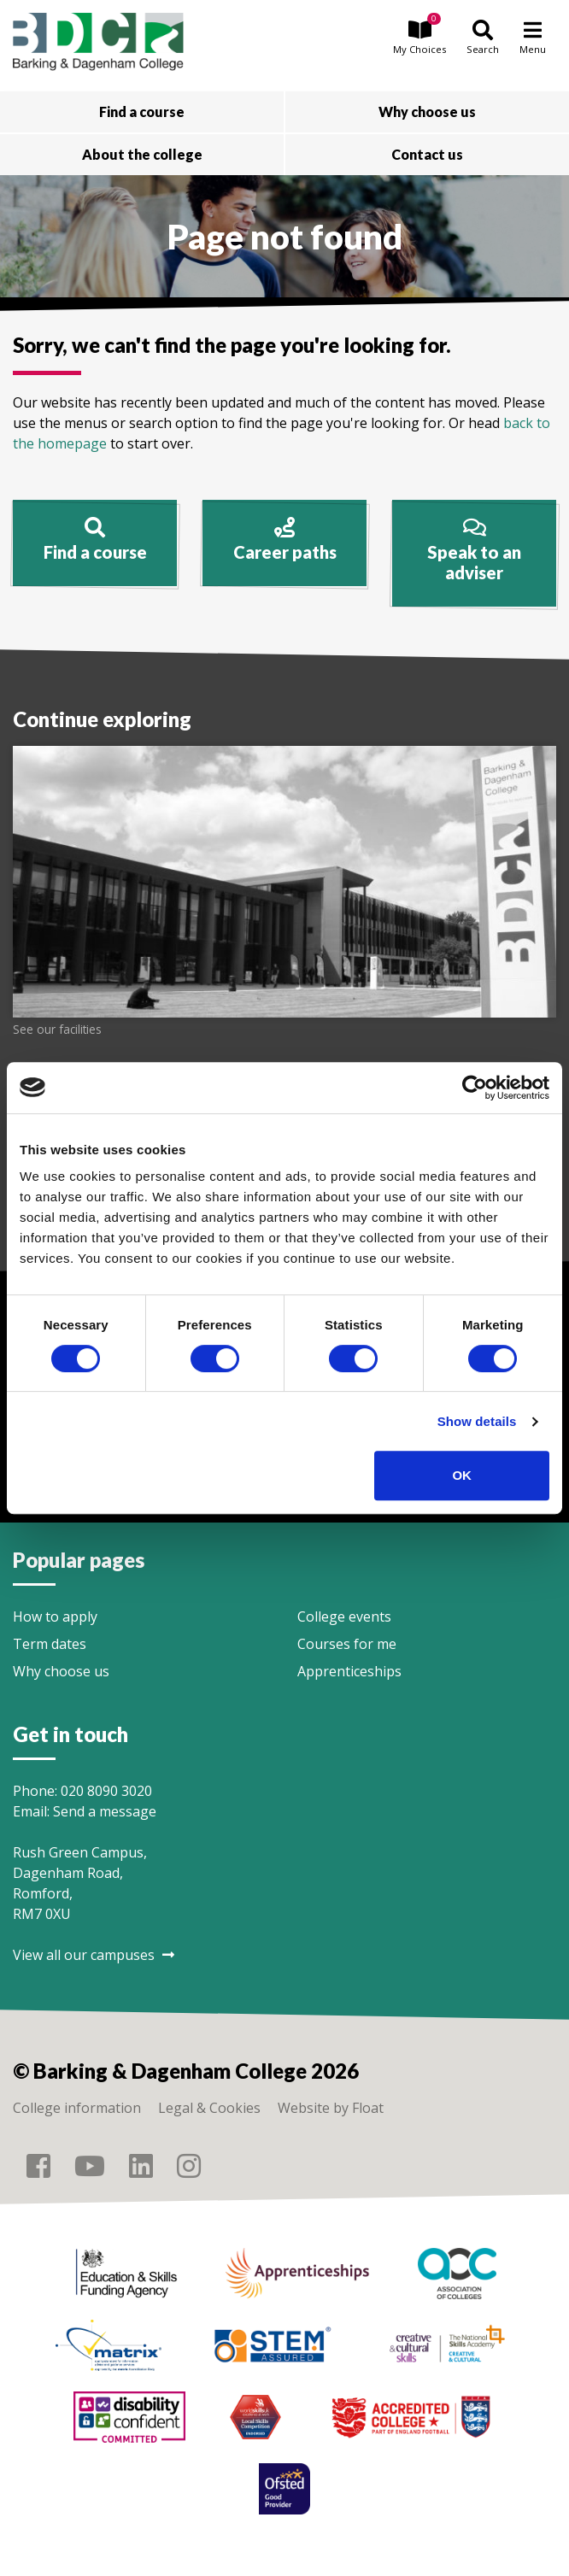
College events (344, 1616)
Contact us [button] (427, 154)
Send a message (104, 1811)
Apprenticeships (349, 1671)
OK (462, 1475)
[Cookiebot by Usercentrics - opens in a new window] (474, 1087)
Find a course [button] (142, 111)
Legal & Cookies (209, 2107)
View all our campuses (93, 1954)
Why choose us (61, 1671)
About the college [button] (142, 154)
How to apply (55, 1616)
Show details (477, 1421)
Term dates (49, 1643)
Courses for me (346, 1643)
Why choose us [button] (427, 111)
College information (77, 2107)
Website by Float (331, 2107)
